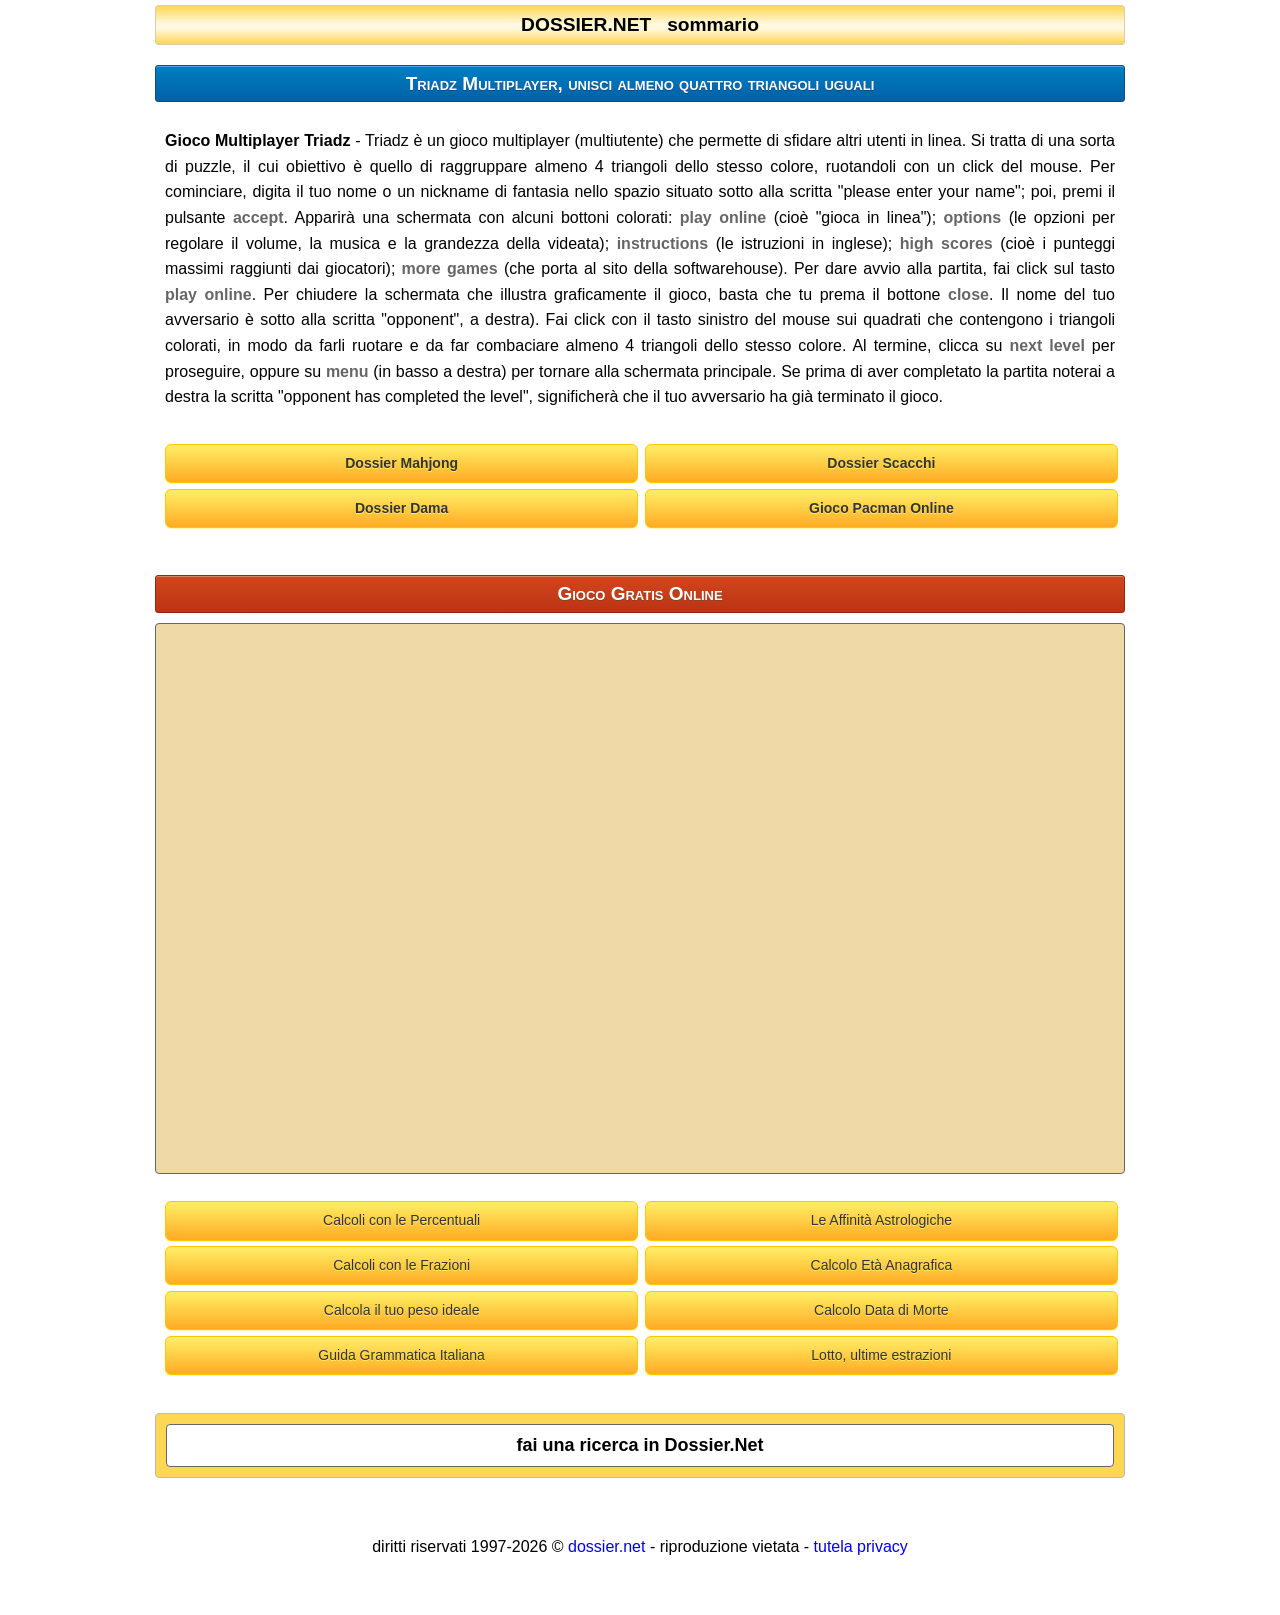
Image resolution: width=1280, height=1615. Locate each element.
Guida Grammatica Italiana (401, 1355)
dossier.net (606, 1546)
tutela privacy (861, 1546)
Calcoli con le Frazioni (401, 1265)
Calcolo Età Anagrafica (882, 1265)
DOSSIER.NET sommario (640, 24)
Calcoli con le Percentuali (401, 1220)
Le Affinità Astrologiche (881, 1220)
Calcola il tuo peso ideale (402, 1310)
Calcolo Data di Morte (881, 1310)
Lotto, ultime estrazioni (881, 1355)
